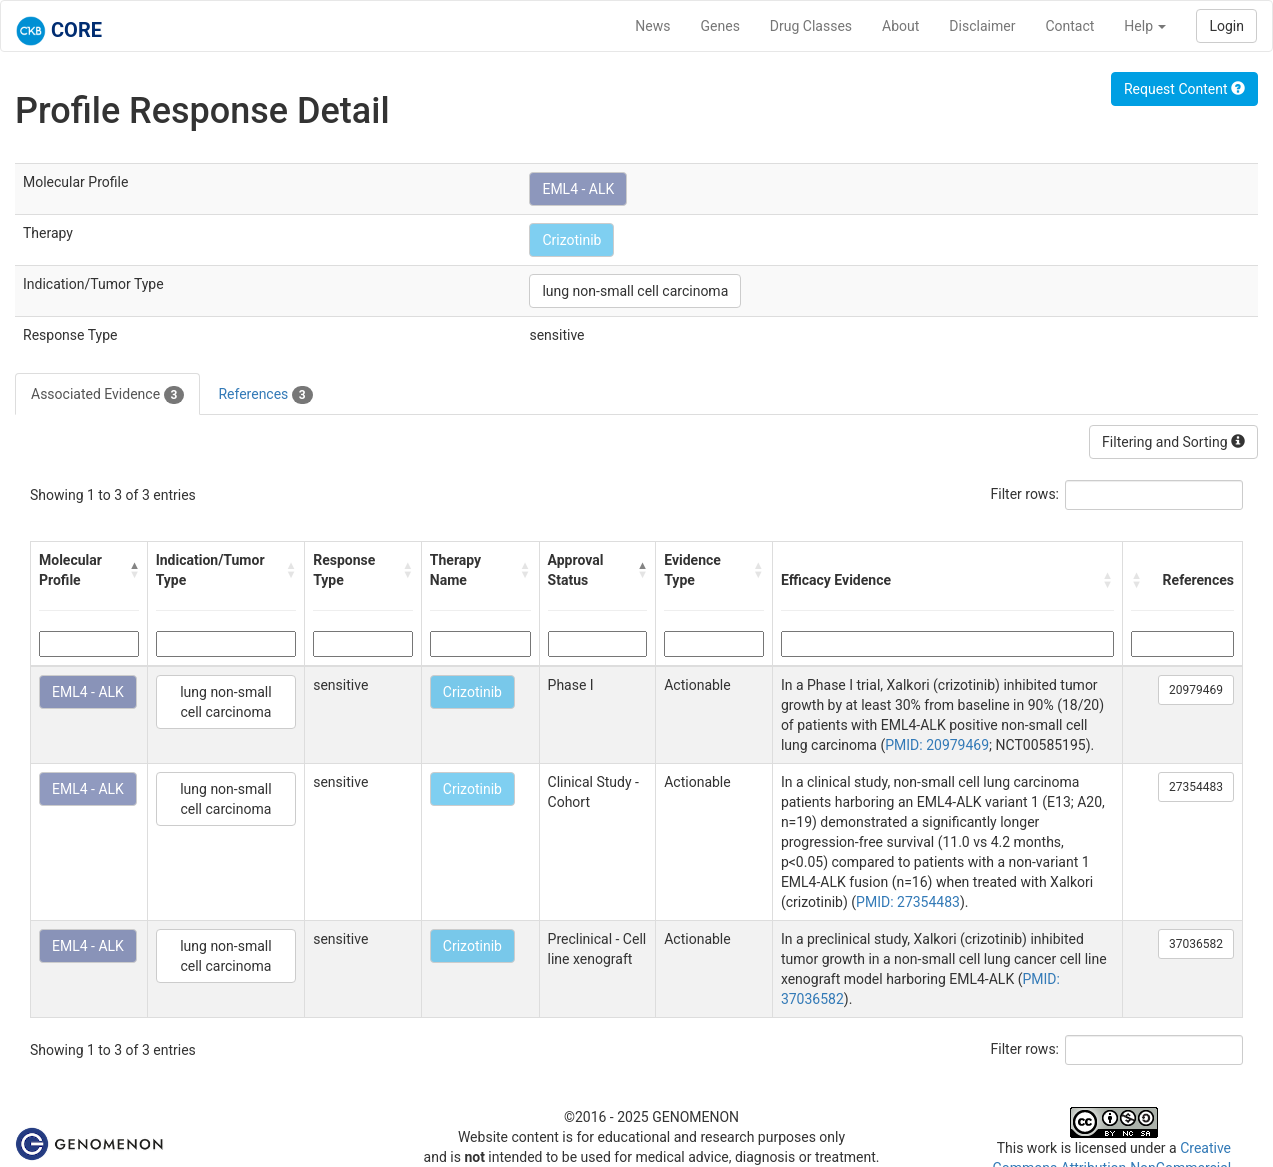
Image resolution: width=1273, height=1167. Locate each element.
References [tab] (265, 395)
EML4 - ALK (578, 189)
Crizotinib (571, 240)
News (652, 26)
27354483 (1196, 787)
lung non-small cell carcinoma (635, 291)
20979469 (1196, 690)
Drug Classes (811, 26)
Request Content (1184, 89)
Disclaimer (982, 26)
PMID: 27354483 (908, 902)
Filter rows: (1025, 494)
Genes (720, 26)
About (900, 26)
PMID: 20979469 (937, 745)
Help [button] (1145, 26)
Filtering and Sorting (1173, 442)
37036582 (1196, 944)
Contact (1069, 26)
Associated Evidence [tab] (107, 395)
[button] (134, 570)
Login (1226, 26)
